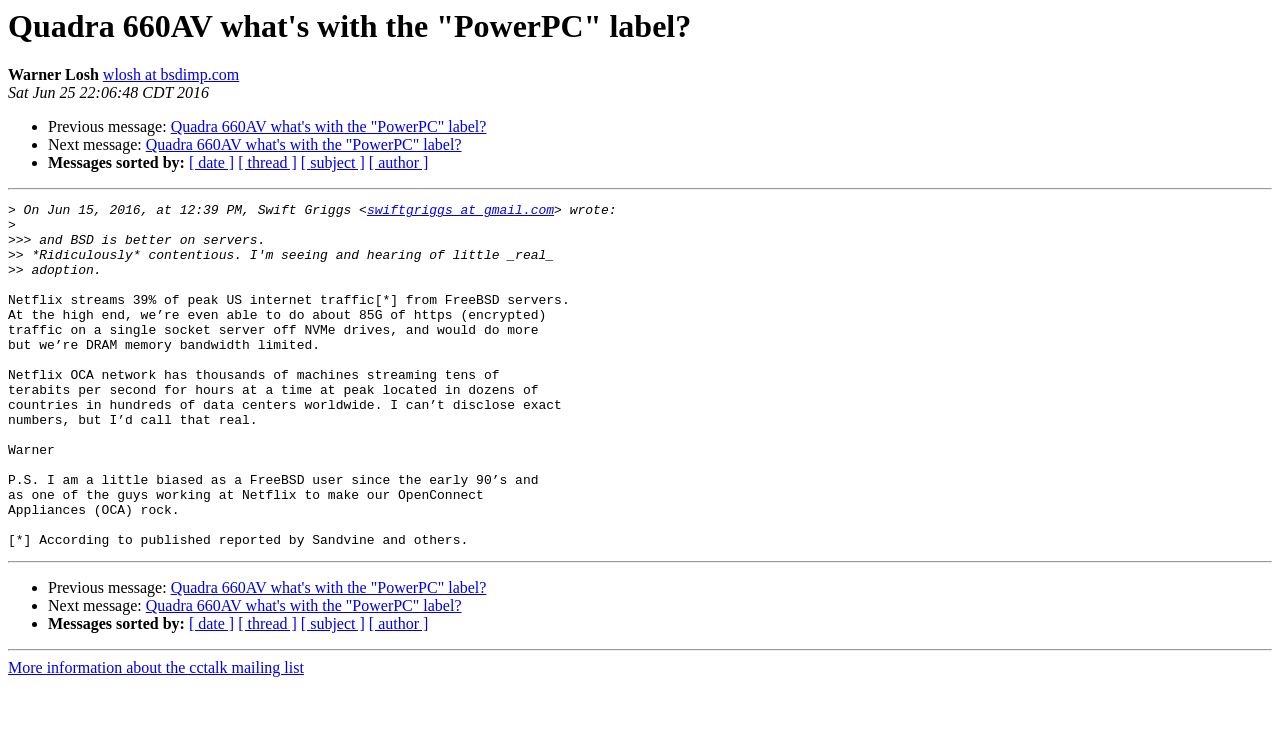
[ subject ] (333, 162)
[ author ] (399, 162)
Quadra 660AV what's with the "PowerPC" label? (329, 126)
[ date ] (211, 162)
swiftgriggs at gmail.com (460, 212)
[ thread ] (267, 162)
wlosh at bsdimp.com (171, 74)
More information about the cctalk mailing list (156, 736)
